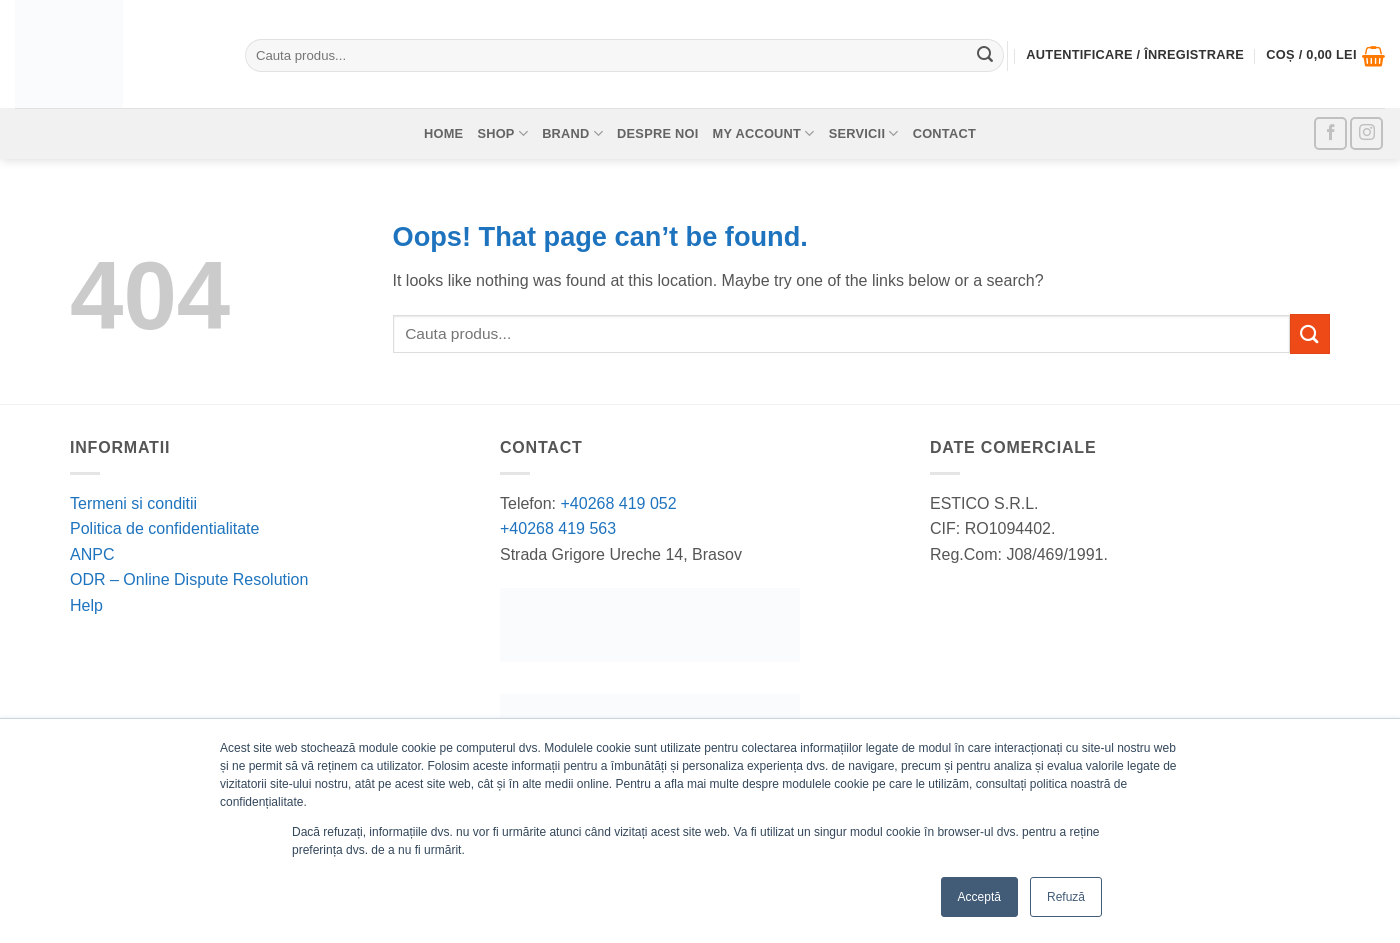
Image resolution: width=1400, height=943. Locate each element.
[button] (1325, 56)
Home (443, 133)
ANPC (92, 554)
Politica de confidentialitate (164, 528)
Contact (944, 133)
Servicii (864, 133)
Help (86, 605)
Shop (502, 133)
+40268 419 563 (558, 528)
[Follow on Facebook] (1330, 133)
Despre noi (658, 133)
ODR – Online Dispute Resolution (189, 579)
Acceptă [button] (979, 897)
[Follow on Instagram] (1366, 133)
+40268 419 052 (616, 503)
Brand (572, 133)
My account (764, 133)
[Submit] (985, 56)
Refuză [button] (1066, 897)
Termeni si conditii (133, 503)
